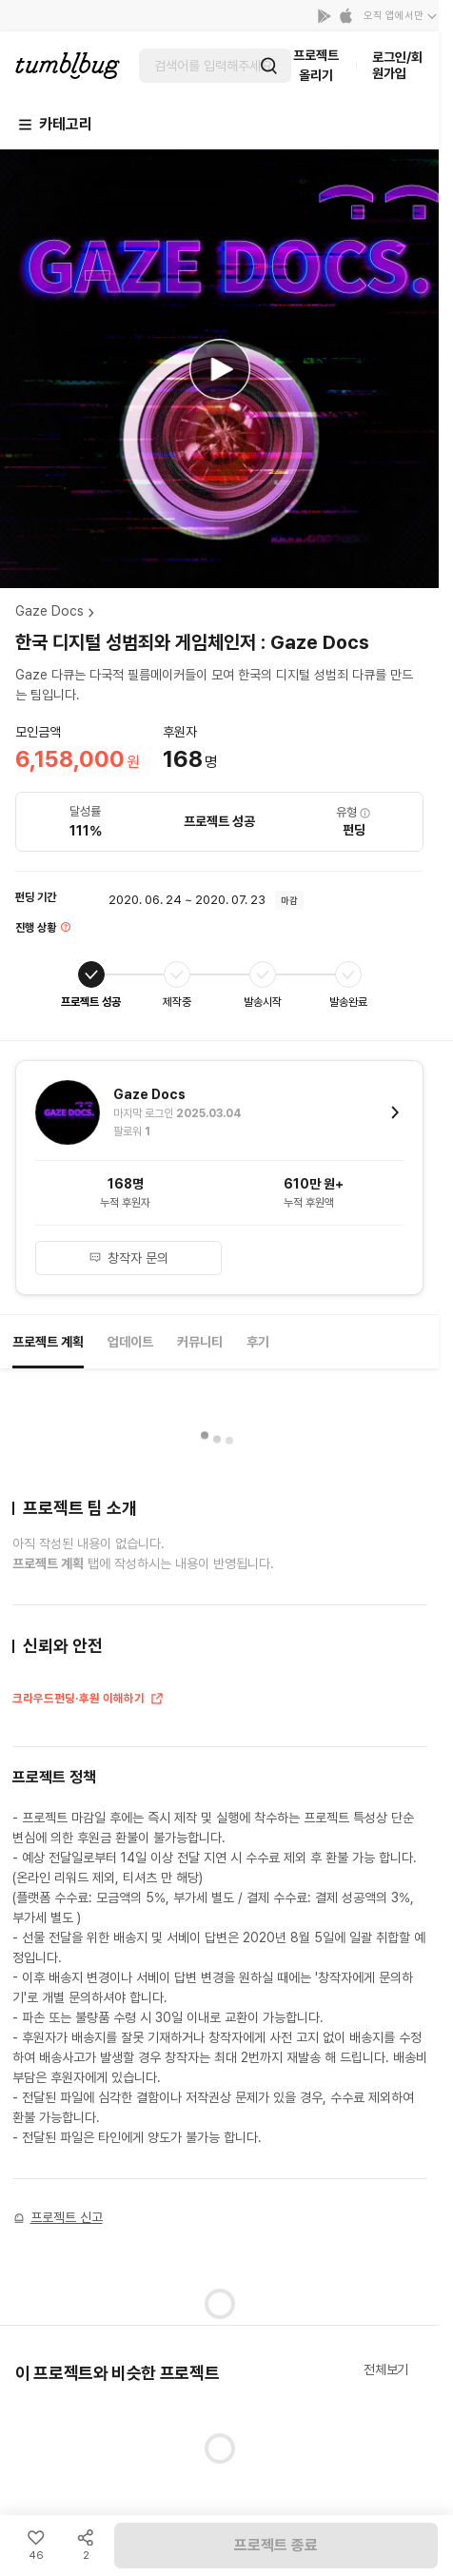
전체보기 (386, 2369)
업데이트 (130, 1341)
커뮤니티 (200, 1341)
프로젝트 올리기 (316, 65)
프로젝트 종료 (276, 2545)
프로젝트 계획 (48, 1341)
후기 (257, 1341)
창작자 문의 (128, 1258)
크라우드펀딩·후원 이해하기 (88, 1700)
